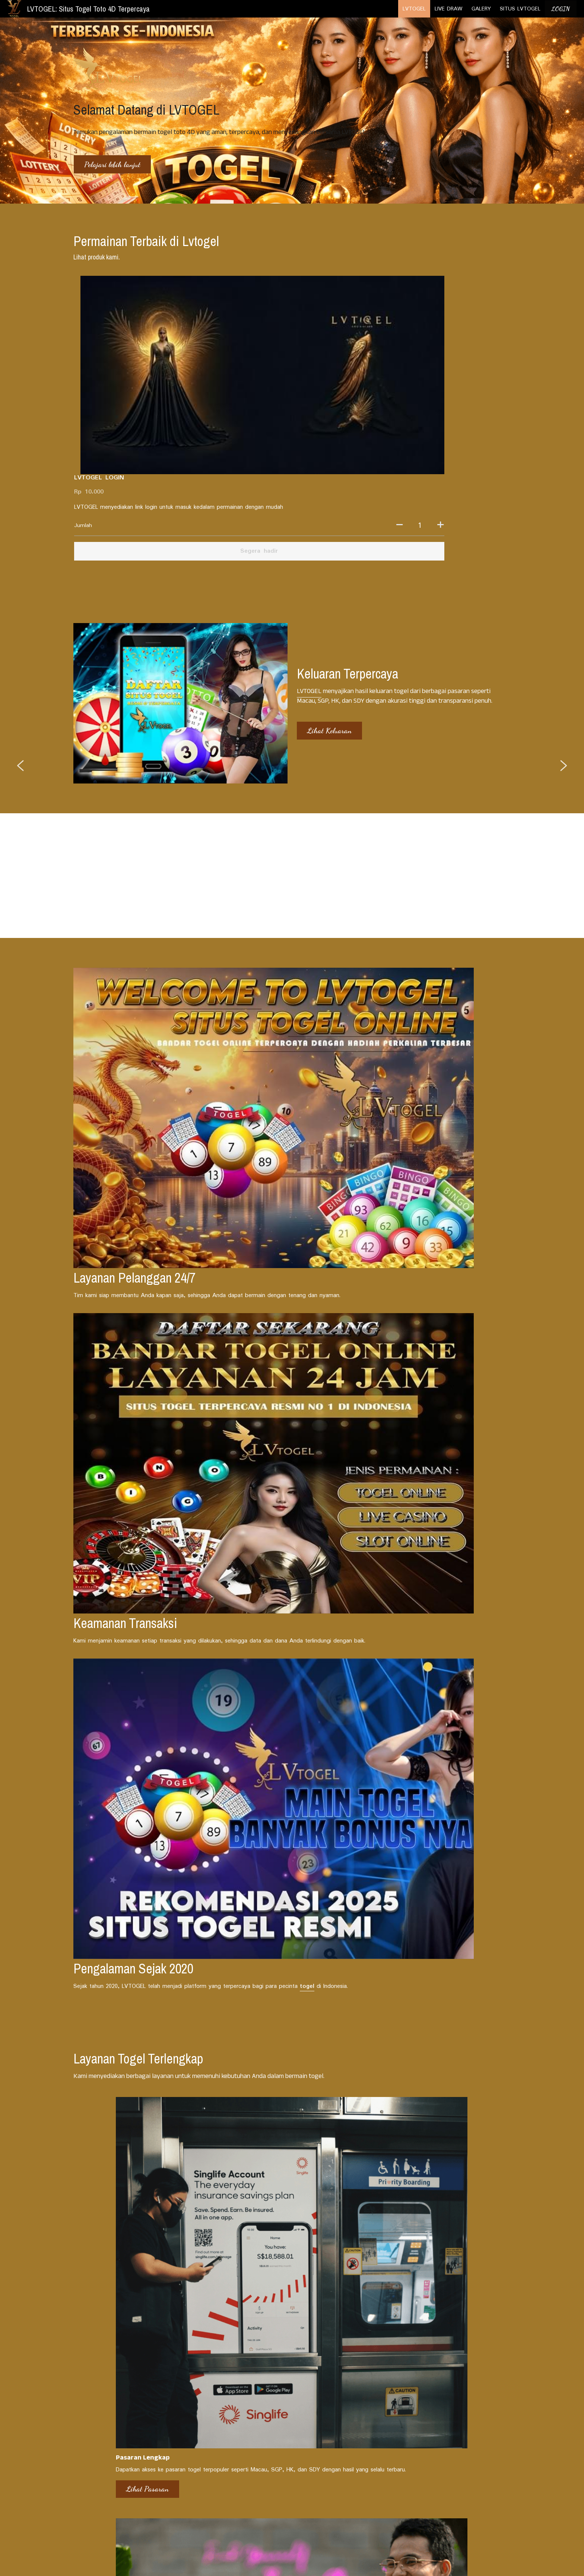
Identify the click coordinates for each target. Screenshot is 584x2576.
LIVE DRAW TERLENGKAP (236, 2444)
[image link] (14, 8)
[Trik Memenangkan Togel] (440, 2330)
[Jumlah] (430, 338)
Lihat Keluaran (329, 541)
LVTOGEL (308, 502)
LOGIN (561, 8)
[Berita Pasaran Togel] (143, 2329)
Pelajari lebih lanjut (112, 164)
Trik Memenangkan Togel (404, 2341)
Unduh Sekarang (397, 1768)
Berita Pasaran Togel (102, 2341)
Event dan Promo (245, 2332)
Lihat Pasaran (96, 1777)
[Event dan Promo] (292, 2321)
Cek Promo (241, 1768)
